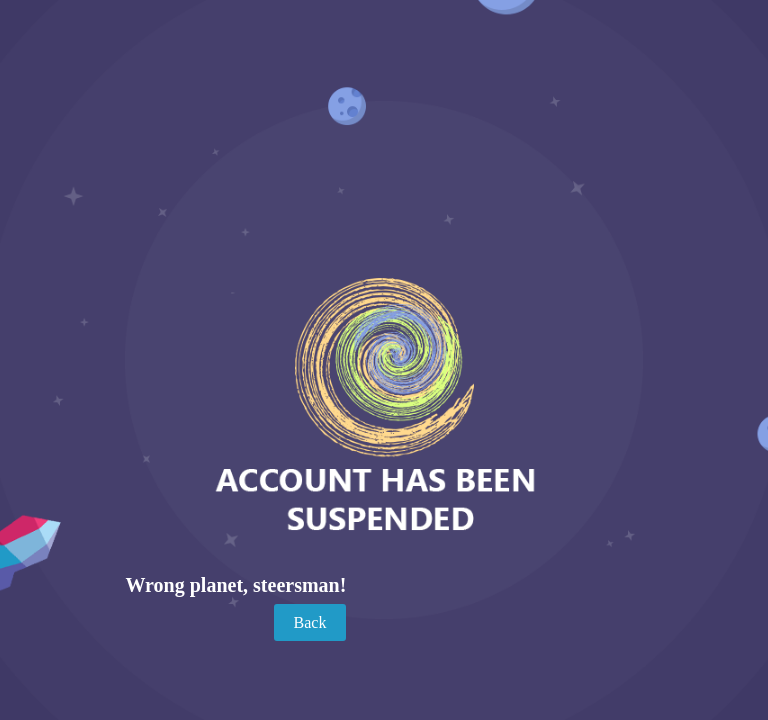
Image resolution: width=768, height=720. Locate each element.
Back (310, 622)
